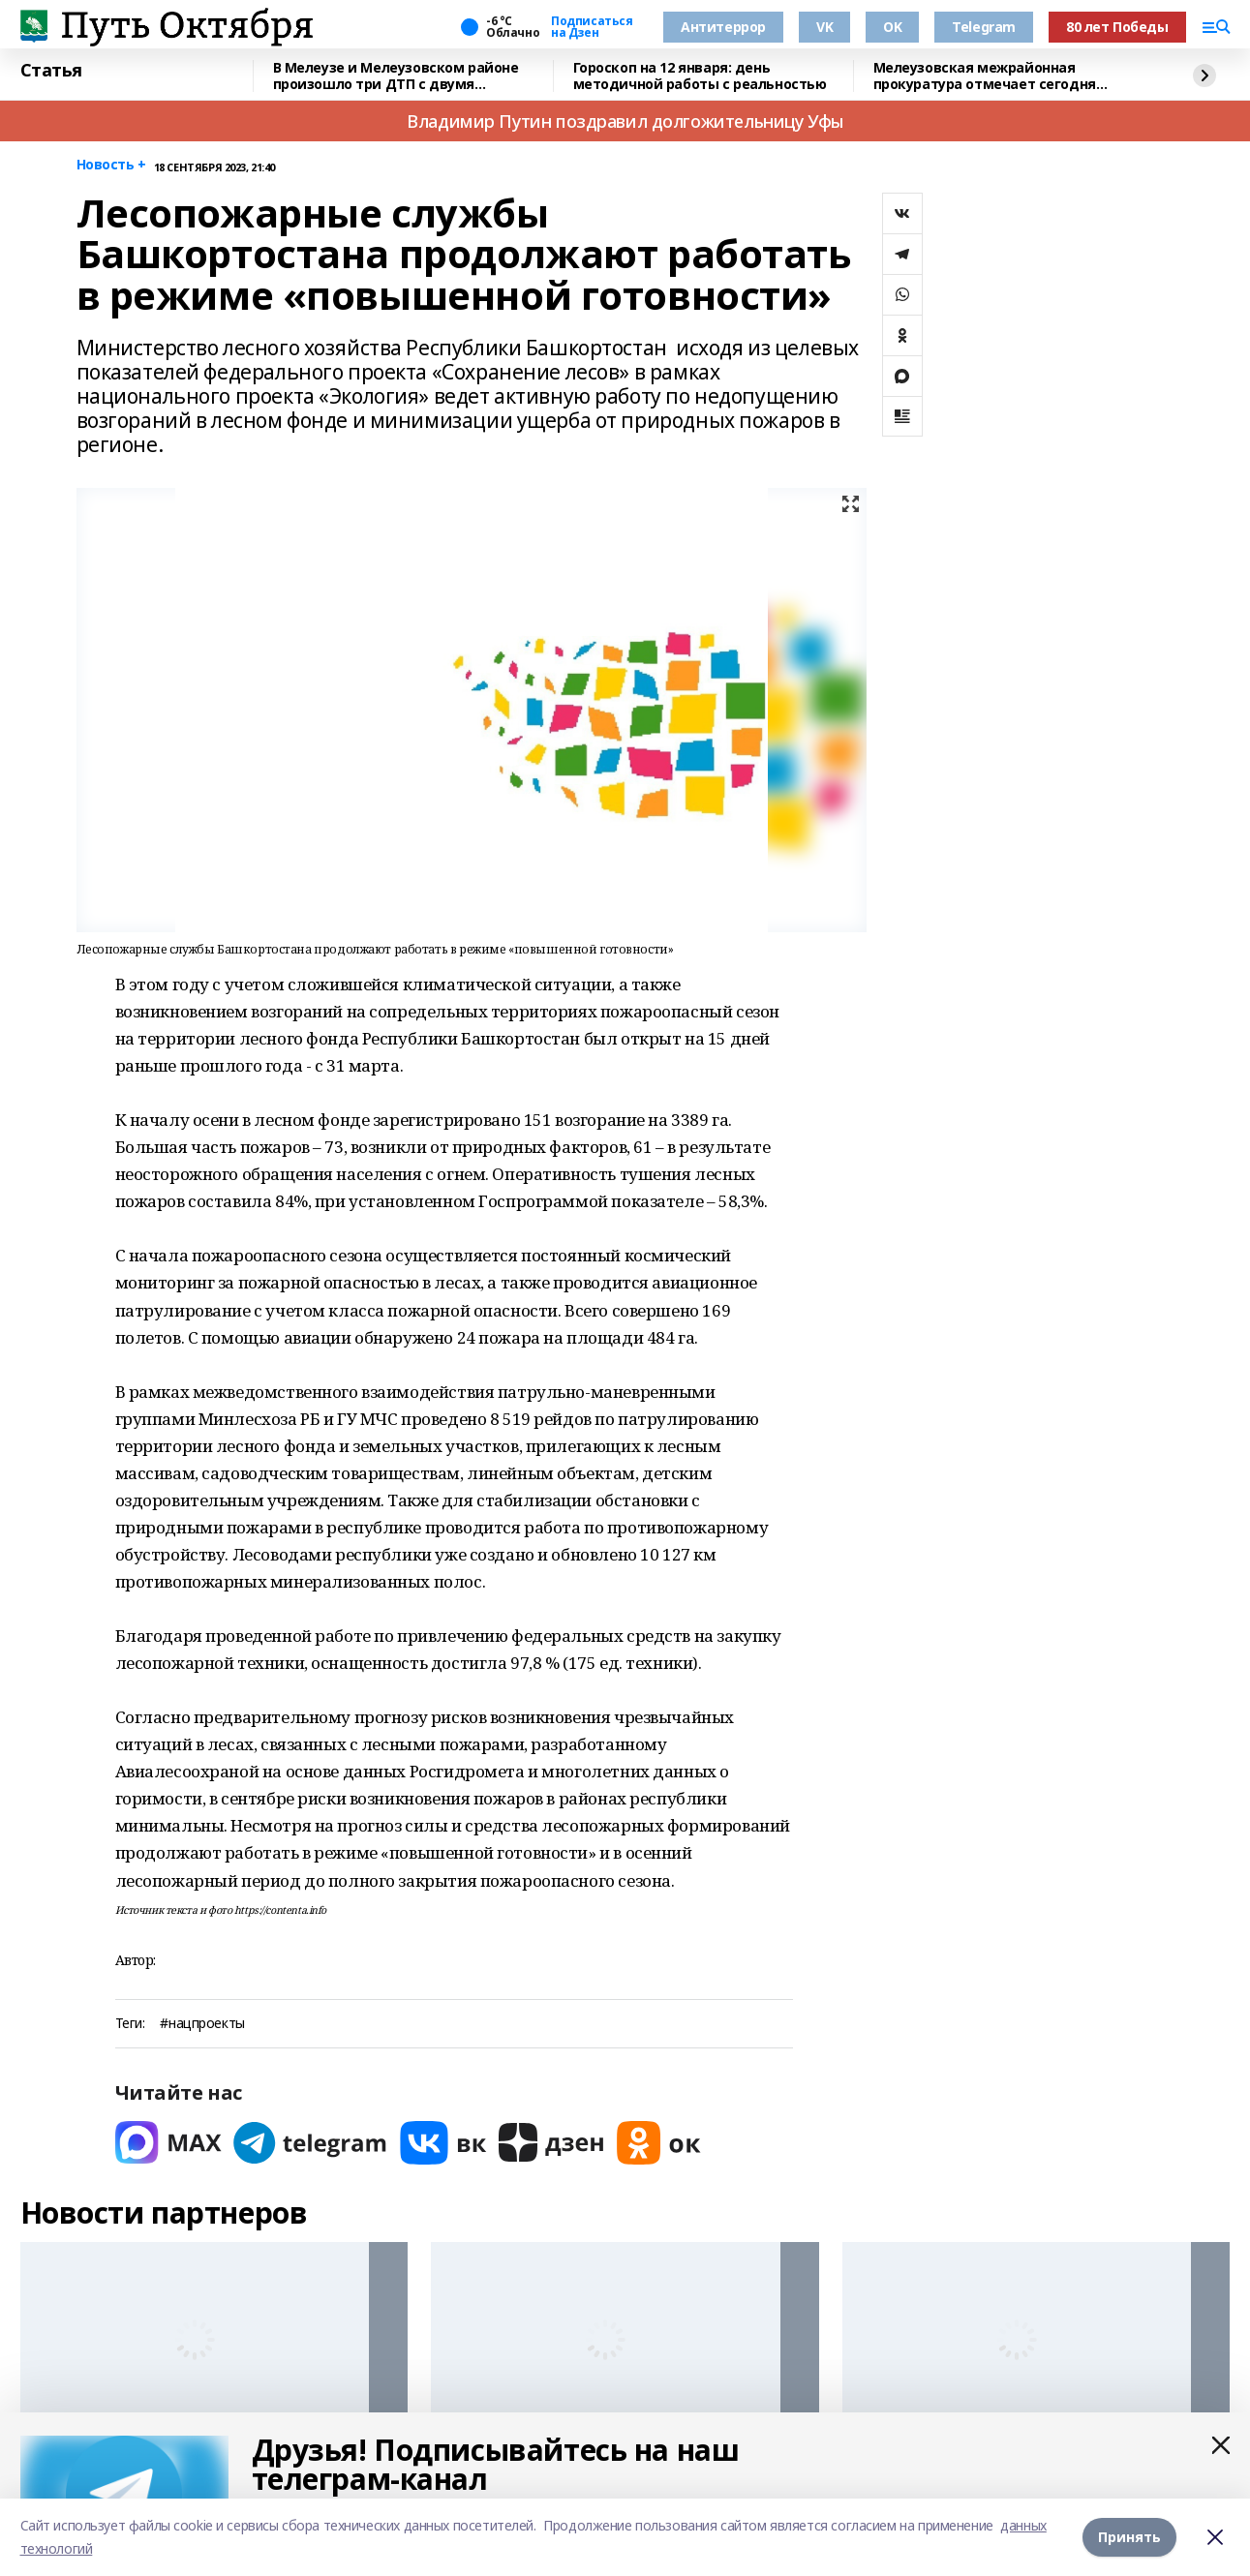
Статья (51, 70)
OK (892, 26)
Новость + (111, 165)
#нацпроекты (202, 2023)
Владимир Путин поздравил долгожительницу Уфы (625, 121)
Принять (1129, 2537)
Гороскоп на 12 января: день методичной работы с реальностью (700, 76)
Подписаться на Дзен (591, 27)
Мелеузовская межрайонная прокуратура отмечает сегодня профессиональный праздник (984, 76)
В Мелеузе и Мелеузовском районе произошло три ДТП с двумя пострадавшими (396, 76)
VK (824, 26)
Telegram (984, 26)
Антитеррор (723, 26)
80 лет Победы (1117, 26)
